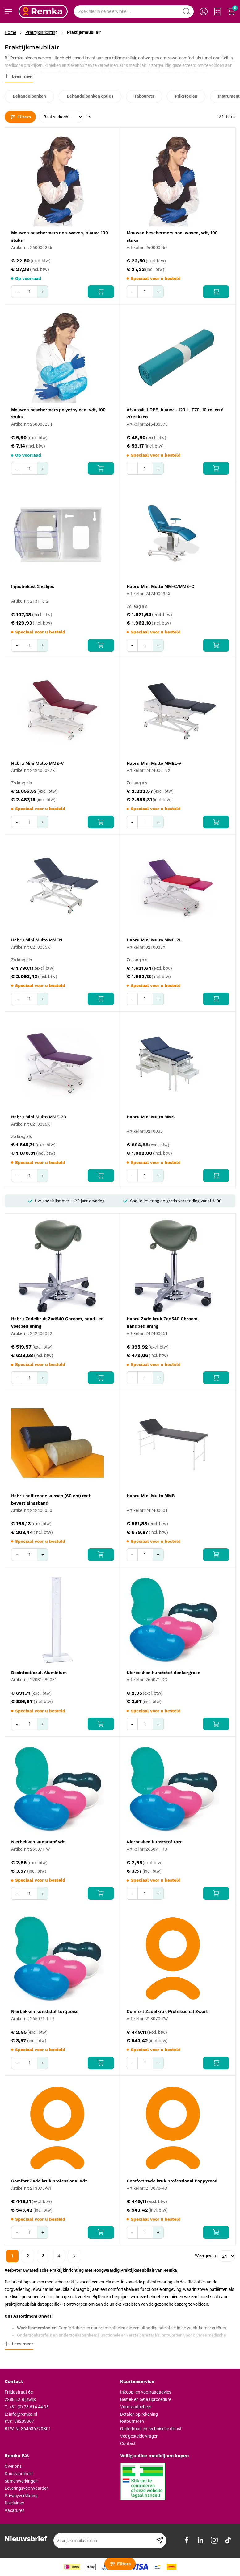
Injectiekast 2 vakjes (32, 586)
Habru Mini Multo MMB (151, 1495)
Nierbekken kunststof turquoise (44, 2011)
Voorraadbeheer (135, 2406)
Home (10, 32)
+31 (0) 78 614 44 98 (29, 2406)
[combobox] (134, 11)
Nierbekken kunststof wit (38, 1841)
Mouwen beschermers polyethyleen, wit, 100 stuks (58, 413)
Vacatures (14, 2510)
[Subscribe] (160, 2540)
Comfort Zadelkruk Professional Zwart (167, 2011)
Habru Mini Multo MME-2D (38, 1116)
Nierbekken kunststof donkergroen (163, 1672)
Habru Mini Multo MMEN (36, 939)
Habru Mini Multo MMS (151, 1116)
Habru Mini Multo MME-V (37, 763)
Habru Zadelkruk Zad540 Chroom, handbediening (163, 1322)
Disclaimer (14, 2502)
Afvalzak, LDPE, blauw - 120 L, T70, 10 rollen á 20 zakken (175, 413)
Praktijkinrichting (41, 32)
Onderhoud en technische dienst (151, 2428)
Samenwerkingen (21, 2481)
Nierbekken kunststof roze (155, 1841)
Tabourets (144, 96)
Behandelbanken (29, 96)
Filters (20, 117)
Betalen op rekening (139, 2414)
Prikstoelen (186, 96)
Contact (128, 2443)
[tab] (60, 2382)
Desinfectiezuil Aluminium (39, 1672)
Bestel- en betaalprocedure (145, 2399)
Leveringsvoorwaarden (27, 2488)
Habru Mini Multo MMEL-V (154, 763)
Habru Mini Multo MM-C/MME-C (160, 586)
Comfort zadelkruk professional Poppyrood (172, 2180)
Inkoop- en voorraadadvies (145, 2392)
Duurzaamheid (19, 2473)
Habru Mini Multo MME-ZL (154, 939)
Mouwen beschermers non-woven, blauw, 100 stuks (59, 236)
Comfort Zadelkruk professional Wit (49, 2180)
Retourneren (132, 2421)
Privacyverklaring (21, 2495)
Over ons (13, 2466)
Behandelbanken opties (90, 96)
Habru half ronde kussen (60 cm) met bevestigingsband (51, 1499)
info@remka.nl (23, 2414)
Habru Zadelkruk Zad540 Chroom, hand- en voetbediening (57, 1322)
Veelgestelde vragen (139, 2436)
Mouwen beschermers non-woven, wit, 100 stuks (172, 236)
